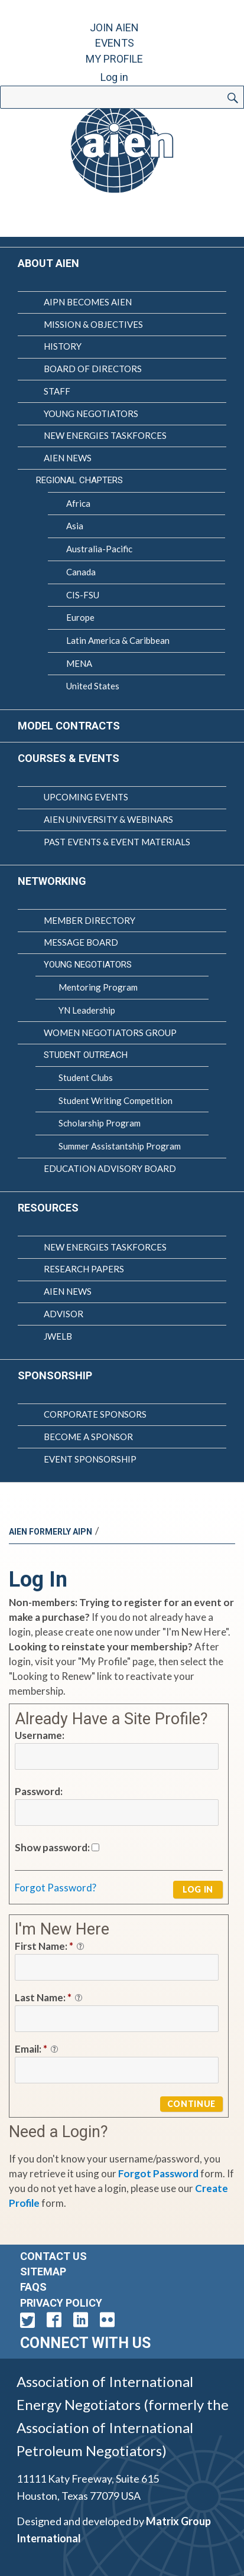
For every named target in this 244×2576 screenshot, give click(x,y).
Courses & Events (68, 758)
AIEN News (68, 457)
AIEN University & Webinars (108, 819)
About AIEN (48, 263)
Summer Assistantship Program (119, 1146)
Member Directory (89, 920)
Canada (81, 571)
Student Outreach (86, 1055)
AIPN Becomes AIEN (88, 302)
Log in (114, 77)
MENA (79, 663)
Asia (74, 525)
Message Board (81, 942)
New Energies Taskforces (105, 435)
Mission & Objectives (93, 324)
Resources (48, 1207)
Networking (52, 881)
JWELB (58, 1336)
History (63, 346)
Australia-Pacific (99, 548)
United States (92, 685)
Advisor (63, 1313)
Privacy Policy (61, 2303)
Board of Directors (93, 368)
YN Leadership (86, 1010)
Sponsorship (55, 1375)
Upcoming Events (86, 797)
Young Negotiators (91, 413)
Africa (78, 503)
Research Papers (84, 1268)
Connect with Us (85, 2343)
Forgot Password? (55, 1887)
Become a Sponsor (88, 1436)
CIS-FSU (82, 595)
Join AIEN (114, 27)
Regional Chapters (79, 480)
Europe (80, 617)
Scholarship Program (99, 1123)
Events (114, 43)
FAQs (33, 2287)
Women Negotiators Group (110, 1032)
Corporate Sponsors (95, 1414)
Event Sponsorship (90, 1459)
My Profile (114, 59)
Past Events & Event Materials (117, 841)
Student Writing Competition (115, 1100)
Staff (57, 391)
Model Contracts (69, 725)
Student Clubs (85, 1077)
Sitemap (43, 2271)
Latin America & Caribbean (118, 640)
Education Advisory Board (110, 1168)
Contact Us (53, 2256)
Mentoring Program (98, 987)
